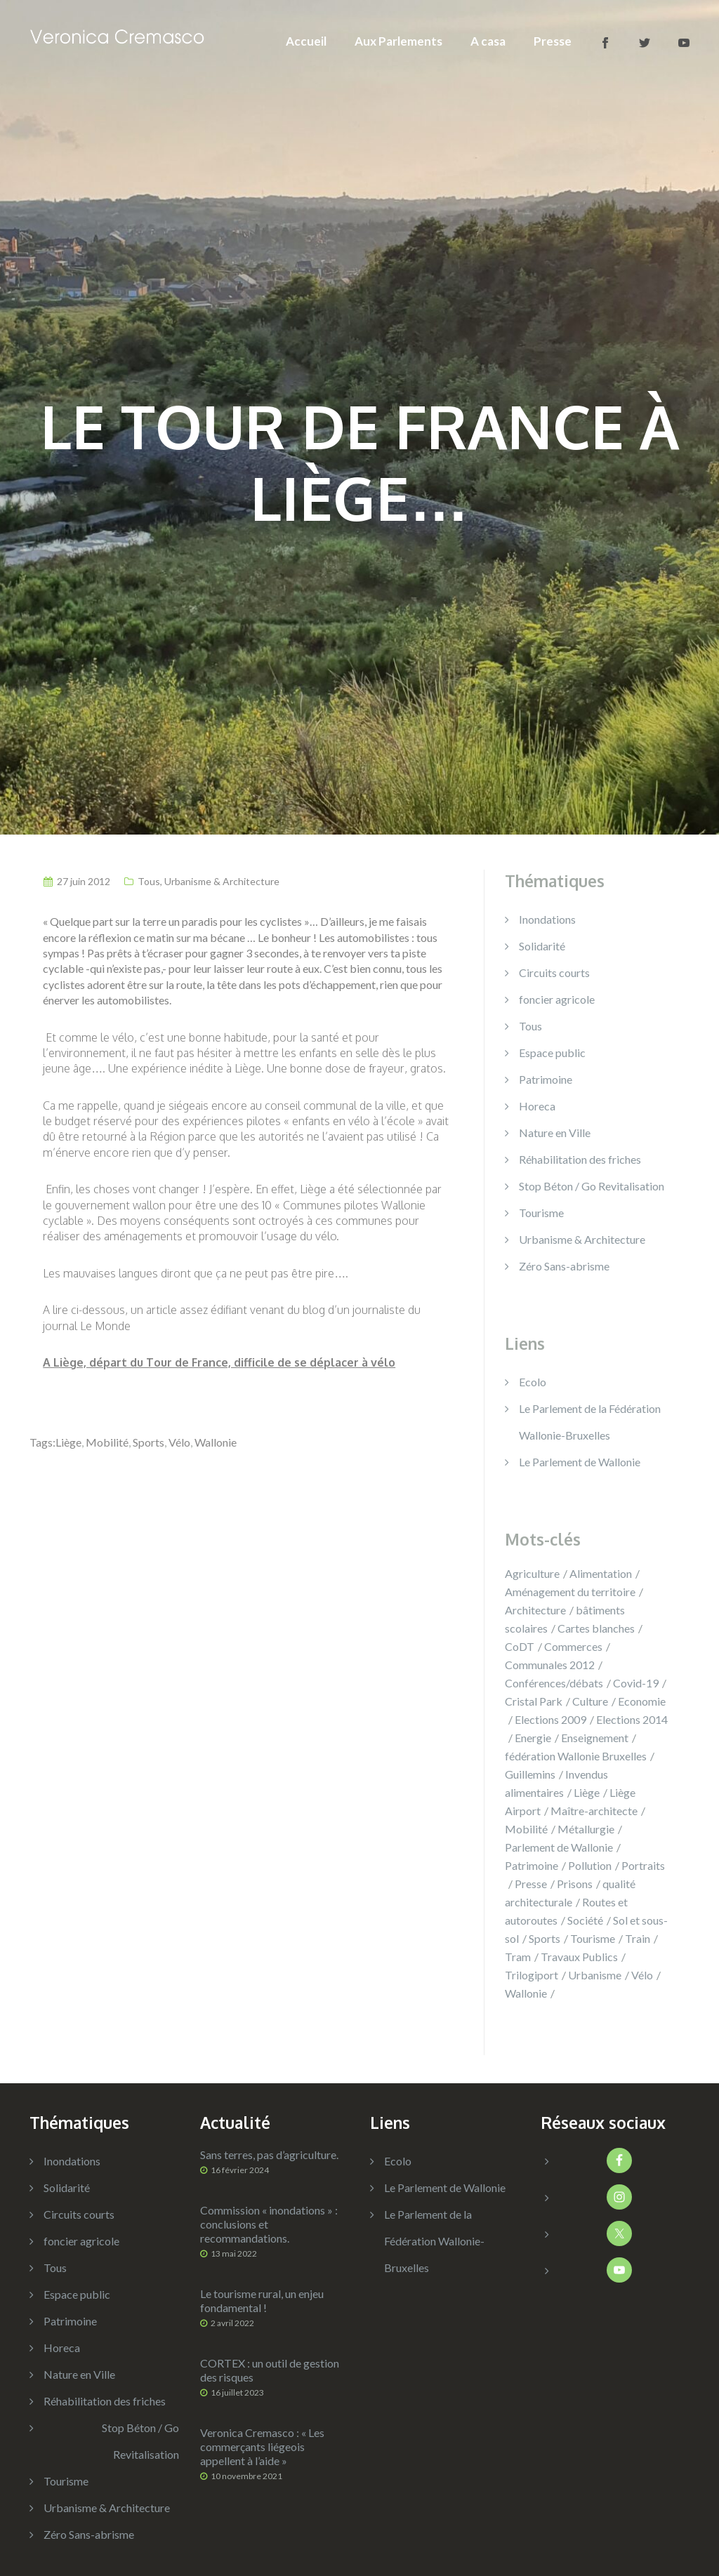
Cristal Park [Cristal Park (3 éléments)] (533, 1701)
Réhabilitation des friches (580, 1159)
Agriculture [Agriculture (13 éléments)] (532, 1573)
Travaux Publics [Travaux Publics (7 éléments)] (579, 1956)
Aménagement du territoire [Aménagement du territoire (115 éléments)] (570, 1591)
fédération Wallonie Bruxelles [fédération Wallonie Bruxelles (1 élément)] (576, 1755)
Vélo (179, 1442)
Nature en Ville (555, 1132)
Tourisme (541, 1212)
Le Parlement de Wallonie (579, 1461)
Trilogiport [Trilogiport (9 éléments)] (531, 1974)
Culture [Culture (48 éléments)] (590, 1701)
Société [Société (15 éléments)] (585, 1920)
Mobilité (107, 1442)
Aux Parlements (398, 41)
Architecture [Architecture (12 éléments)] (535, 1609)
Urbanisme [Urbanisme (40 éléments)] (594, 1974)
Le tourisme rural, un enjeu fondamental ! (262, 2300)
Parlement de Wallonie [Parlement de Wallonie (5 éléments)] (559, 1847)
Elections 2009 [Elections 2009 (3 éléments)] (550, 1719)
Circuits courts (554, 972)
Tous (149, 881)
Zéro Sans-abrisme (564, 1266)
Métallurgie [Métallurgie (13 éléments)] (586, 1828)
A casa (488, 41)
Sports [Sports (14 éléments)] (544, 1938)
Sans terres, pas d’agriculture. (269, 2154)
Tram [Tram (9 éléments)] (518, 1956)
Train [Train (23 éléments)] (637, 1938)
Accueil (306, 41)
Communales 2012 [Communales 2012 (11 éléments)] (550, 1664)
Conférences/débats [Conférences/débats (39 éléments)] (554, 1682)
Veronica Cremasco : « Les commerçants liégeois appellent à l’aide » (262, 2446)
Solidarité (542, 945)
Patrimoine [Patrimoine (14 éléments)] (531, 1865)
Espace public (552, 1052)
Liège (68, 1442)
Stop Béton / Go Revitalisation (591, 1186)
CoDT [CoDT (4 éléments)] (519, 1646)
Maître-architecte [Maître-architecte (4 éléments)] (594, 1810)
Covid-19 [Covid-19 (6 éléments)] (636, 1682)
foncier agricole (557, 999)
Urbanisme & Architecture (221, 881)
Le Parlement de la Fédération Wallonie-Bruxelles (434, 2240)
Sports (148, 1442)
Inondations (547, 919)
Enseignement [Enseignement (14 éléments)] (594, 1737)
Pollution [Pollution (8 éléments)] (590, 1865)
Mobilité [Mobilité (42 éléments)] (526, 1828)
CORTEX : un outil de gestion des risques (269, 2370)
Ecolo (532, 1381)
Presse (553, 41)
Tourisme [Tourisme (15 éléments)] (592, 1938)
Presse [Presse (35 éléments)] (531, 1883)
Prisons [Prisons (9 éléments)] (575, 1883)
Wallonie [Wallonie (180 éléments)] (526, 1993)
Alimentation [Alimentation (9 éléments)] (600, 1573)
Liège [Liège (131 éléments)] (587, 1792)
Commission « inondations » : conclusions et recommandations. (269, 2224)
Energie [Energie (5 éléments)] (533, 1737)
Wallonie (215, 1442)
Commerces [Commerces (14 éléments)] (573, 1646)
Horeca (537, 1106)
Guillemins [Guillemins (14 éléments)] (530, 1774)
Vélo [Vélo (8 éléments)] (642, 1974)
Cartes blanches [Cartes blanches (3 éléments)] (596, 1628)
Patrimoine (545, 1079)
